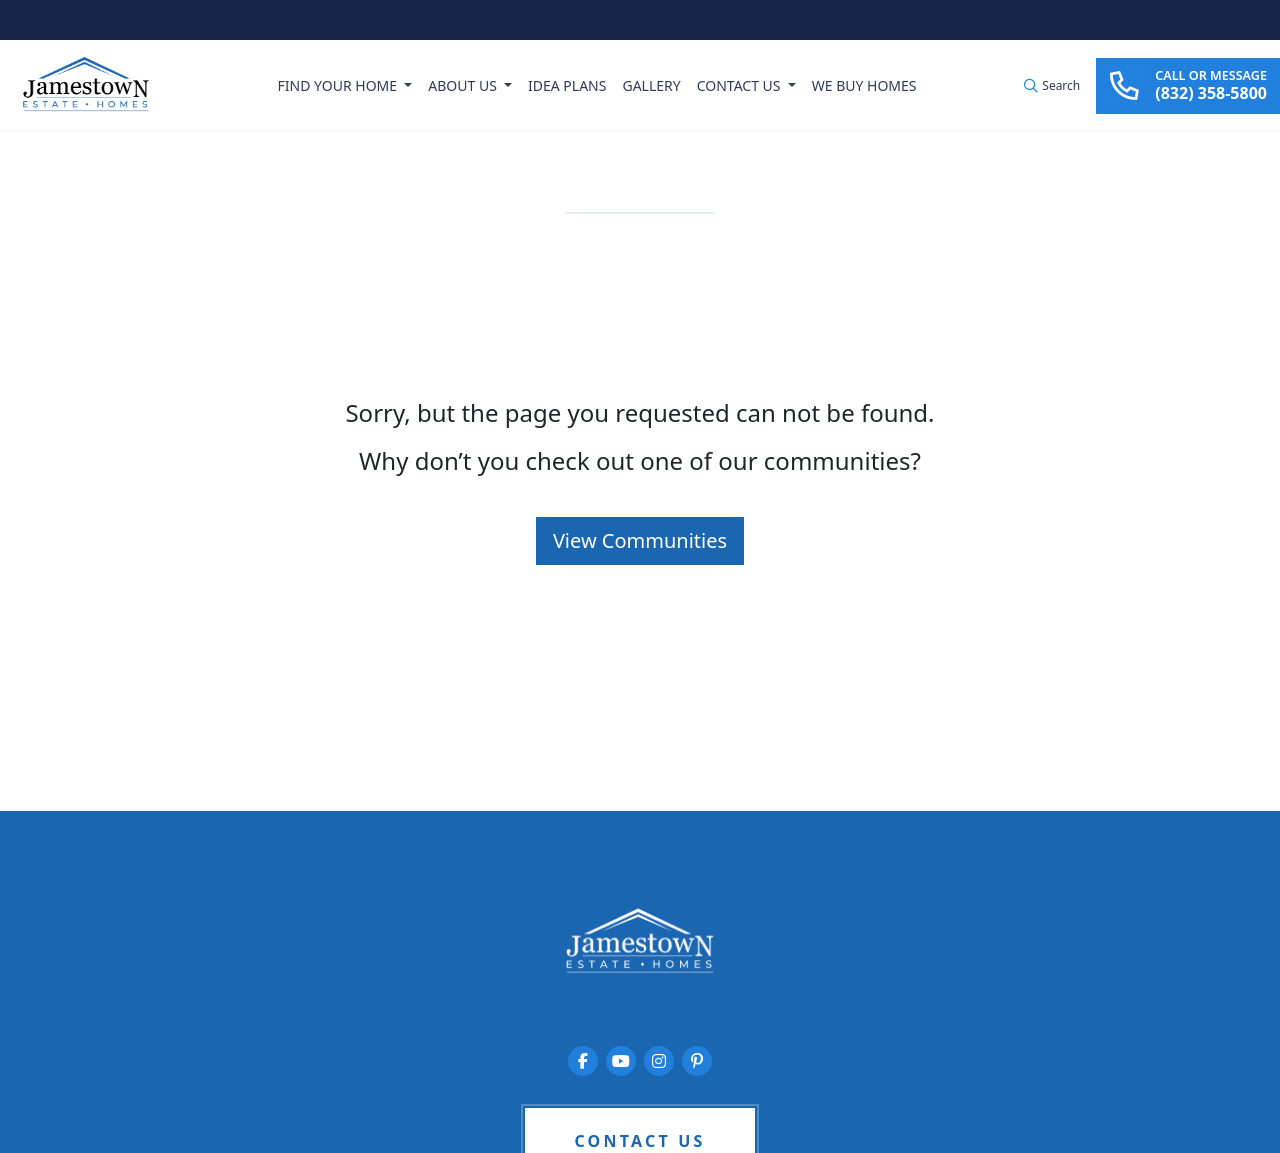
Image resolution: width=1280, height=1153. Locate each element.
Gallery (651, 85)
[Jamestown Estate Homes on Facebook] (583, 1061)
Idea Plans (567, 85)
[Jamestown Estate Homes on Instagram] (659, 1061)
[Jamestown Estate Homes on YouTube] (621, 1061)
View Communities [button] (640, 540)
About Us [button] (464, 85)
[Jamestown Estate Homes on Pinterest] (697, 1061)
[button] (1052, 86)
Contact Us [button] (740, 85)
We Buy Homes (864, 85)
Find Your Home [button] (339, 85)
